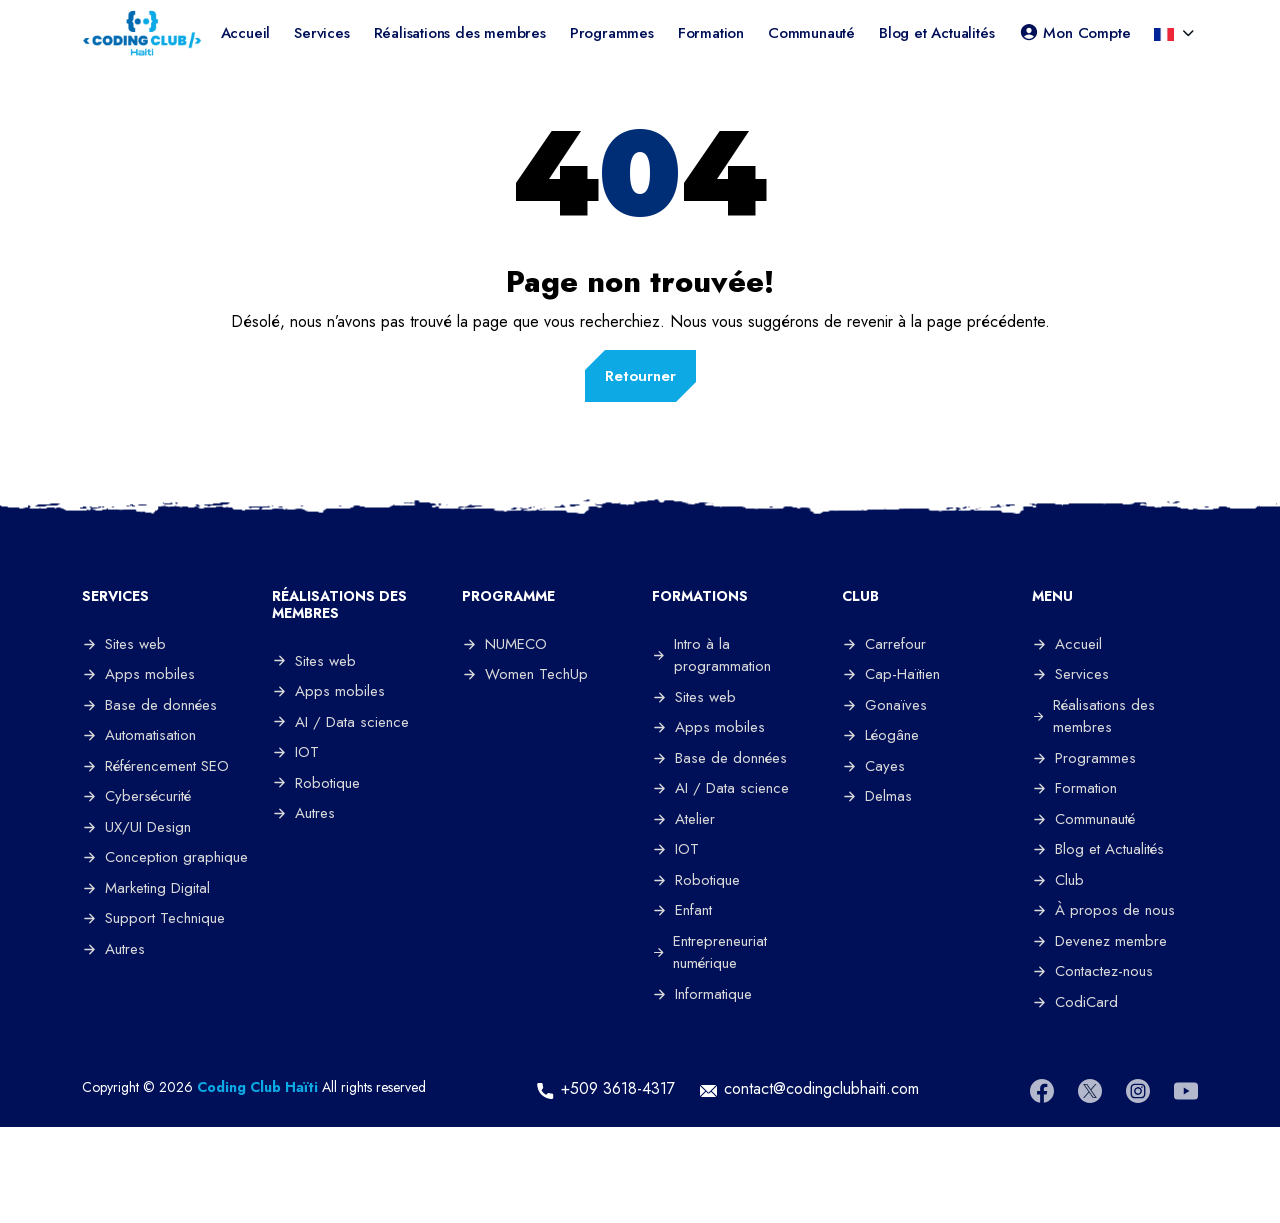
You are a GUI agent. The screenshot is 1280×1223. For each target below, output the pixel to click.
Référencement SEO (155, 766)
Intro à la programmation (711, 655)
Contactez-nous (1092, 971)
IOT (295, 752)
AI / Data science (340, 722)
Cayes (873, 766)
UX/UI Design (136, 827)
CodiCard (1075, 1002)
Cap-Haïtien (891, 674)
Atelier (683, 819)
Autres (113, 949)
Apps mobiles (138, 674)
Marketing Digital (146, 888)
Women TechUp (525, 674)
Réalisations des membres (460, 33)
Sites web (124, 644)
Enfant (682, 910)
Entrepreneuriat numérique (709, 952)
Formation (711, 33)
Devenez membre (1099, 941)
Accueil (246, 33)
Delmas (877, 796)
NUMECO (504, 644)
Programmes (612, 33)
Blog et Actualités (936, 33)
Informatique (702, 994)
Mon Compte (1075, 33)
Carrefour (884, 644)
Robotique (316, 783)
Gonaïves (884, 705)
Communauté (811, 33)
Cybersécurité (136, 796)
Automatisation (139, 735)
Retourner (640, 376)
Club (1058, 880)
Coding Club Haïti (257, 1087)
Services (321, 33)
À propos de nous (1103, 910)
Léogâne (880, 735)
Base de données (149, 705)
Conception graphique (165, 857)
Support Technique (153, 918)
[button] (1166, 33)
